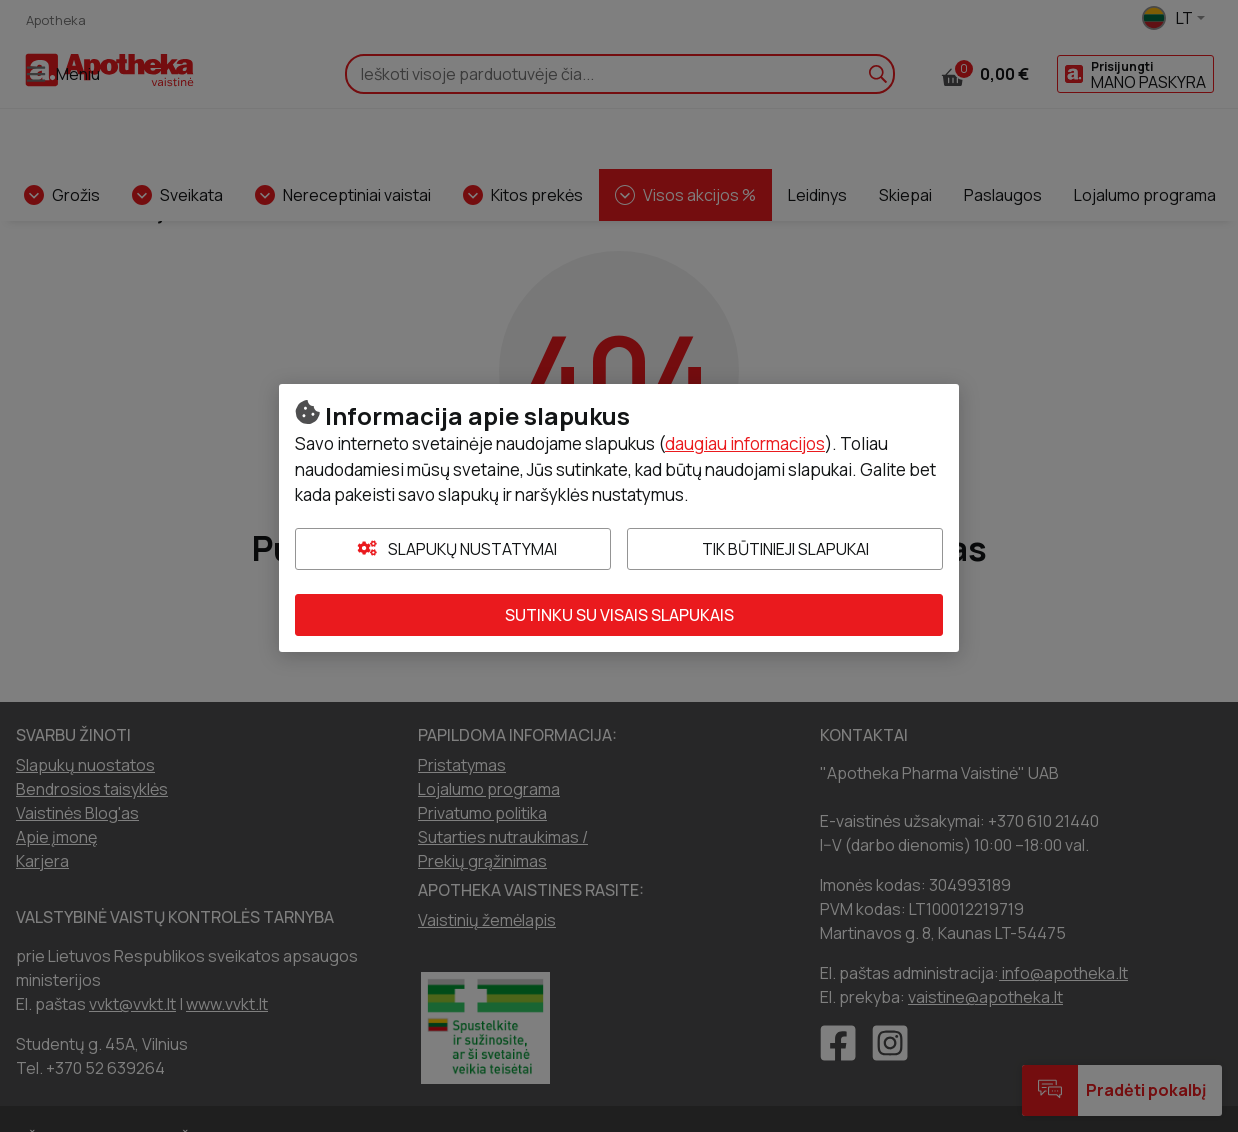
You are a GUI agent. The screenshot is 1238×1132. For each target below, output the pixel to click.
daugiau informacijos (745, 443)
